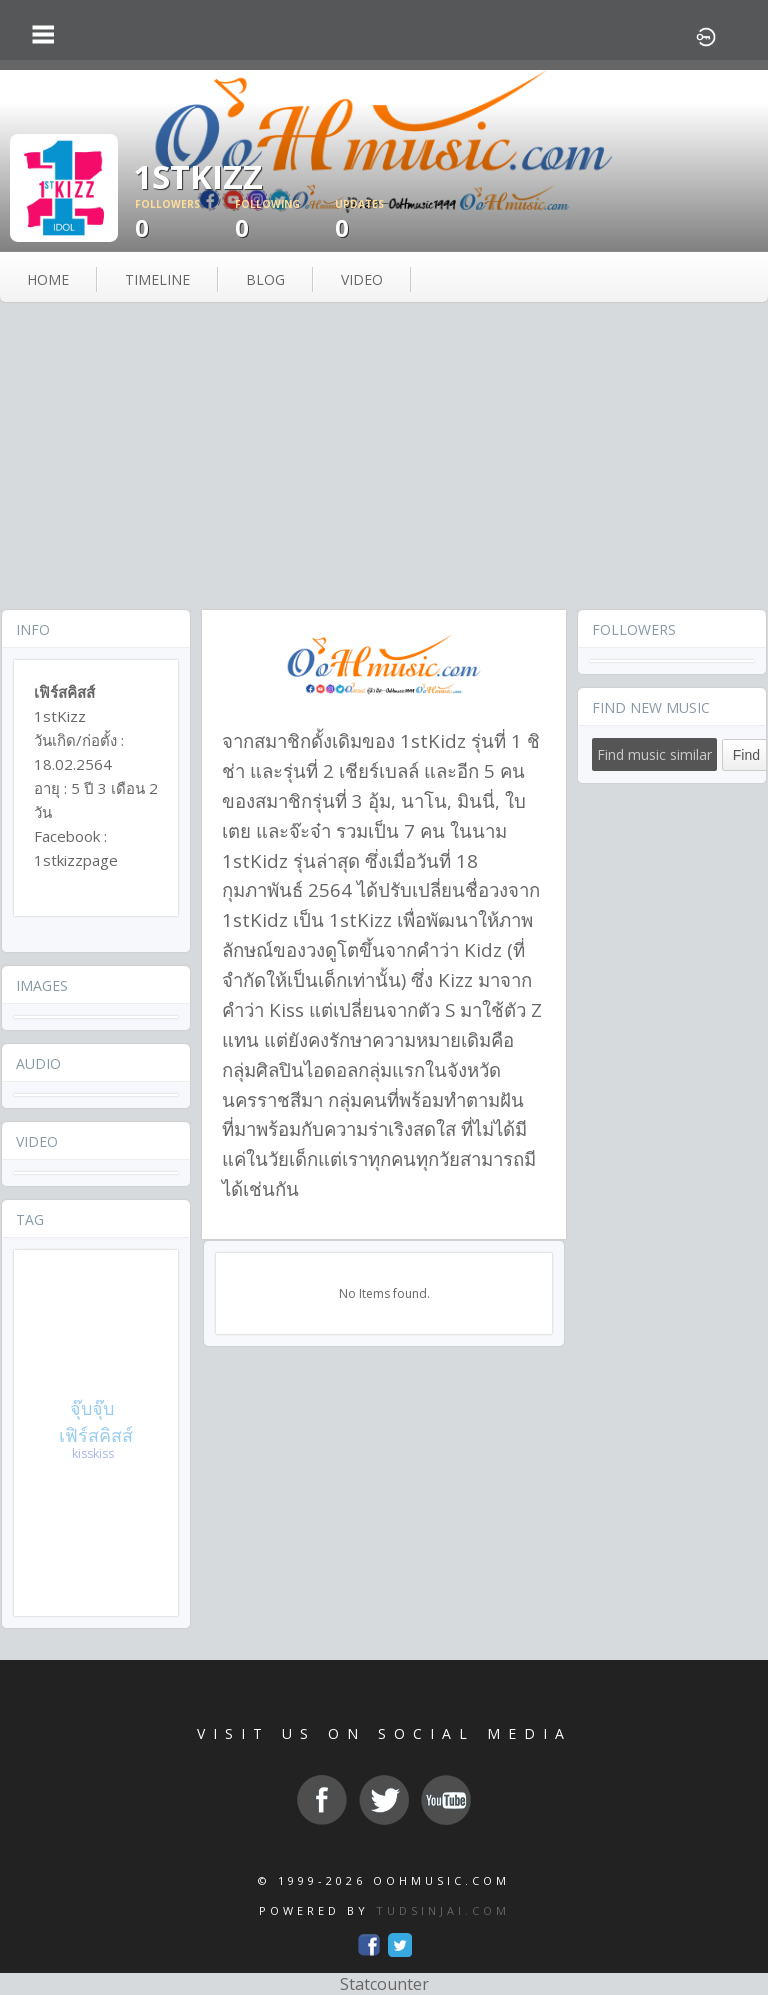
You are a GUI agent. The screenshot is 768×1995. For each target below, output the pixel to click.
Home (48, 279)
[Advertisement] (384, 458)
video (362, 279)
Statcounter (384, 1984)
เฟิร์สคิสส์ (96, 1435)
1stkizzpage (76, 860)
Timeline (157, 279)
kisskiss (93, 1453)
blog (265, 279)
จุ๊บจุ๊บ (92, 1408)
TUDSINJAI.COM (443, 1910)
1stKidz (433, 740)
